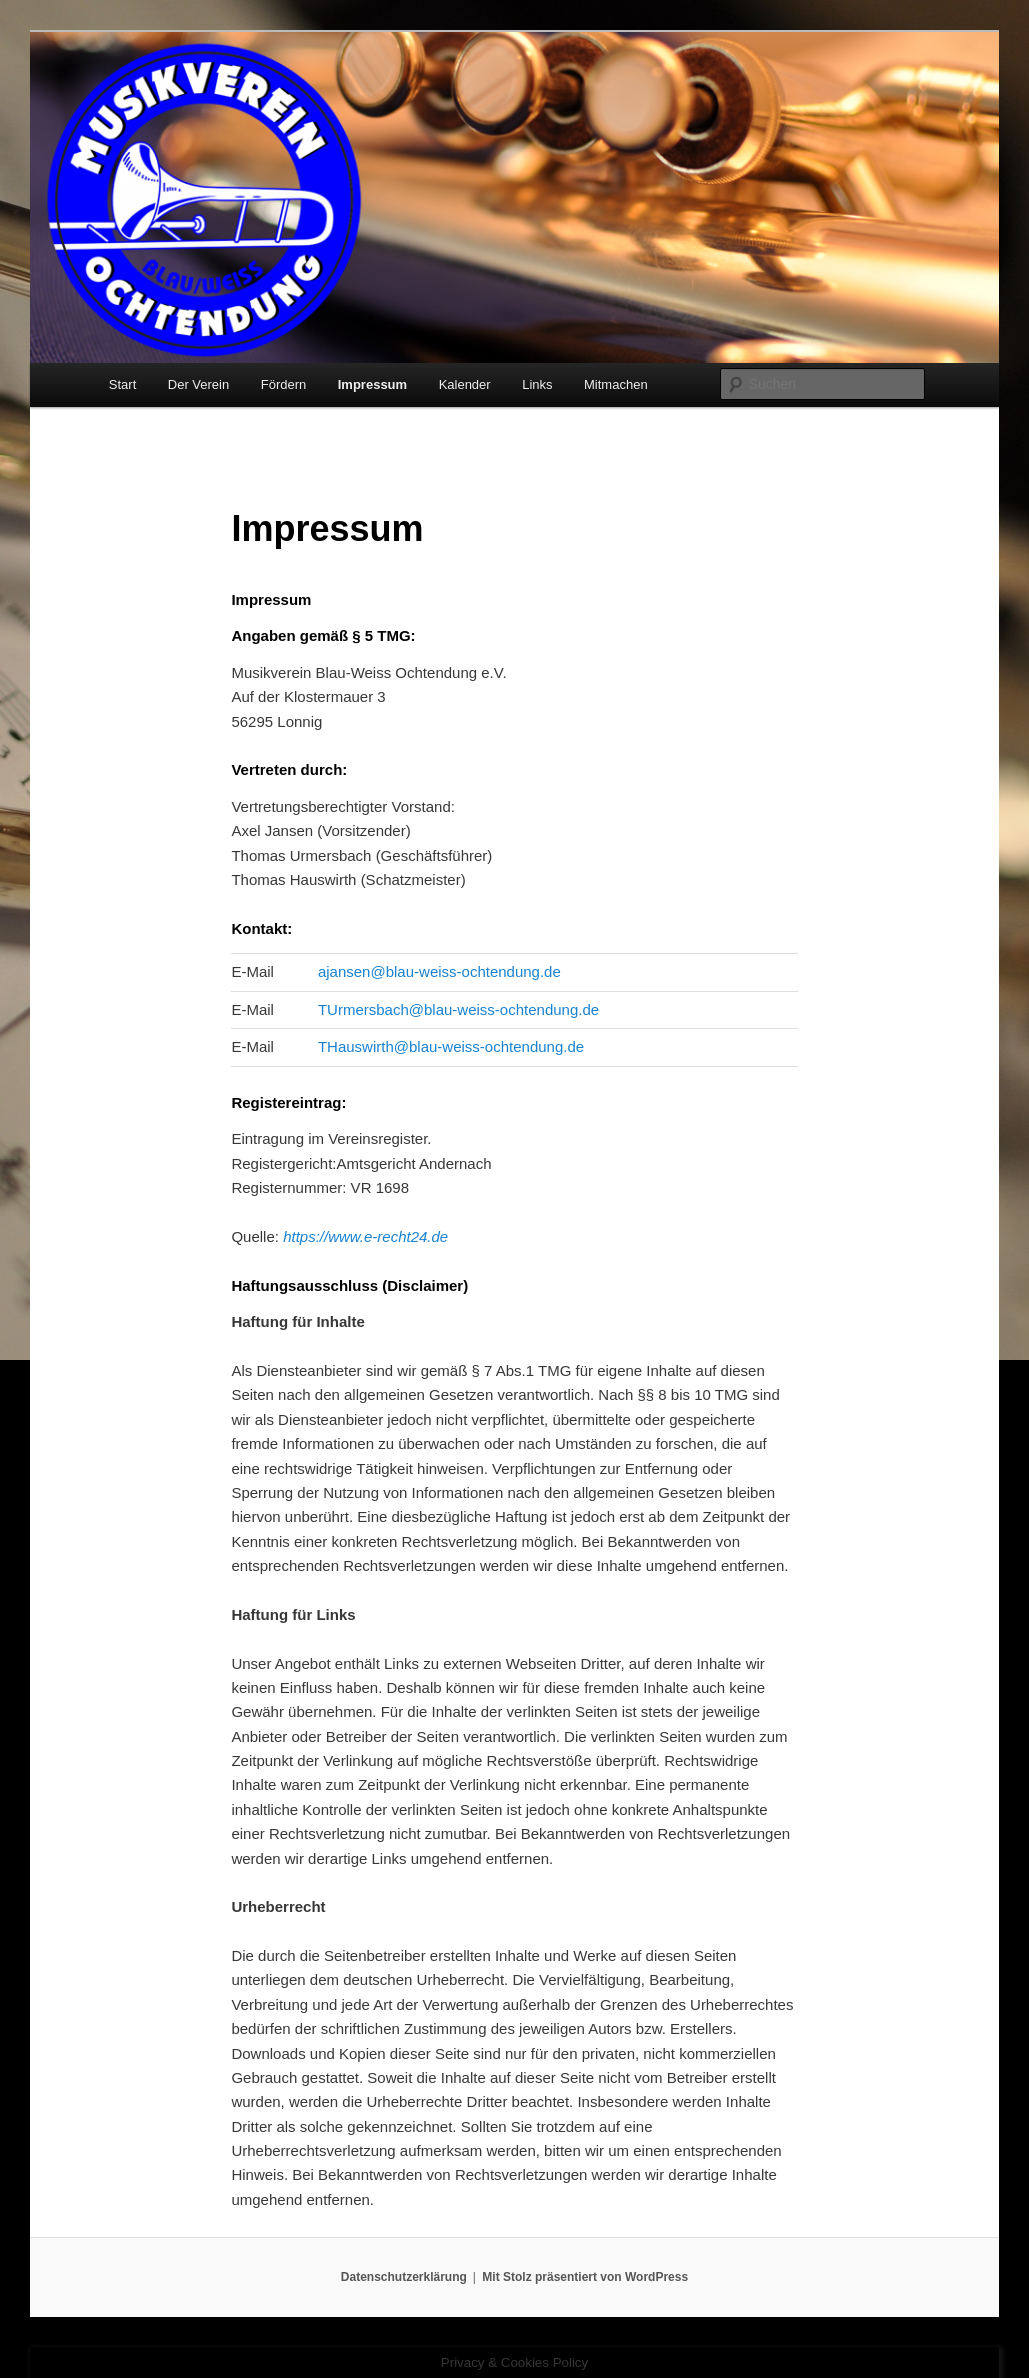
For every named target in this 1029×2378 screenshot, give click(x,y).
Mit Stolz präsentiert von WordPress (585, 2277)
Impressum (372, 384)
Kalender (465, 384)
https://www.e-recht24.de (365, 1236)
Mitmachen (616, 384)
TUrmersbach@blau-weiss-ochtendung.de (458, 1009)
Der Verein (198, 384)
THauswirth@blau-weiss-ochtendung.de (451, 1046)
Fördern (284, 384)
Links (537, 384)
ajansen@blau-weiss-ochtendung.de (439, 971)
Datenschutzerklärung (404, 2277)
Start (122, 384)
